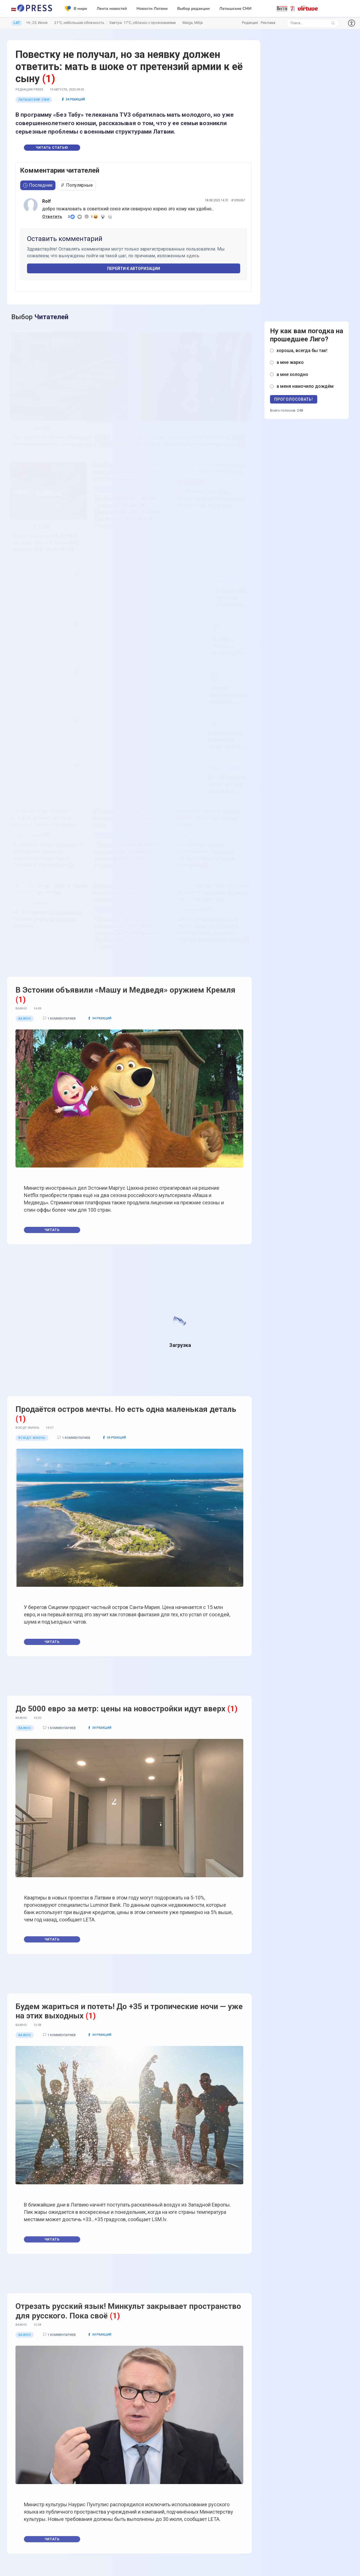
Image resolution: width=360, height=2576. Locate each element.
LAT (17, 23)
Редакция (250, 23)
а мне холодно (292, 374)
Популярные (76, 185)
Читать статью (52, 148)
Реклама (268, 23)
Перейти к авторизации (133, 268)
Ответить (52, 216)
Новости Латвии (152, 8)
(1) (48, 79)
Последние (38, 185)
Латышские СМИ (235, 8)
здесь (192, 255)
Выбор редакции (193, 8)
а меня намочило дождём (305, 386)
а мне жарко (290, 362)
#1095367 (238, 200)
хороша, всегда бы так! (301, 350)
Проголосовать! (293, 399)
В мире (76, 9)
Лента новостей (112, 8)
